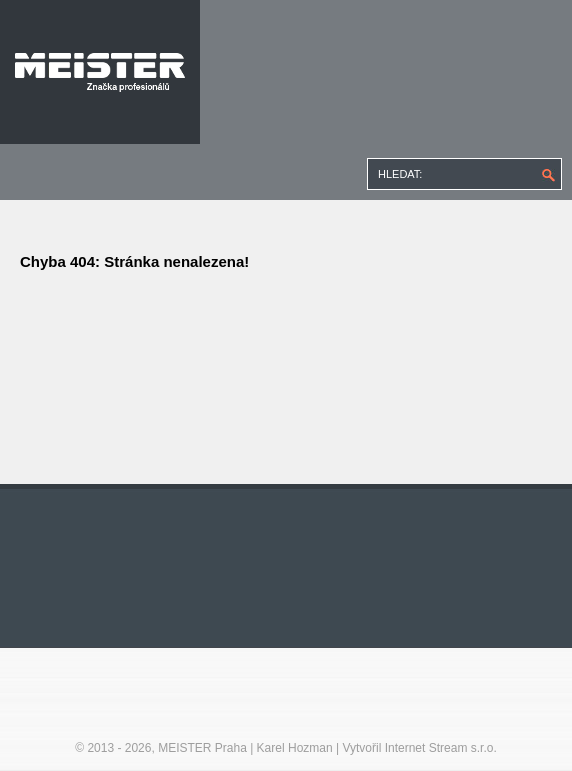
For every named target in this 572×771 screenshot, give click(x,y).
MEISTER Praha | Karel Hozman (245, 748)
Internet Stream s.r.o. (441, 748)
